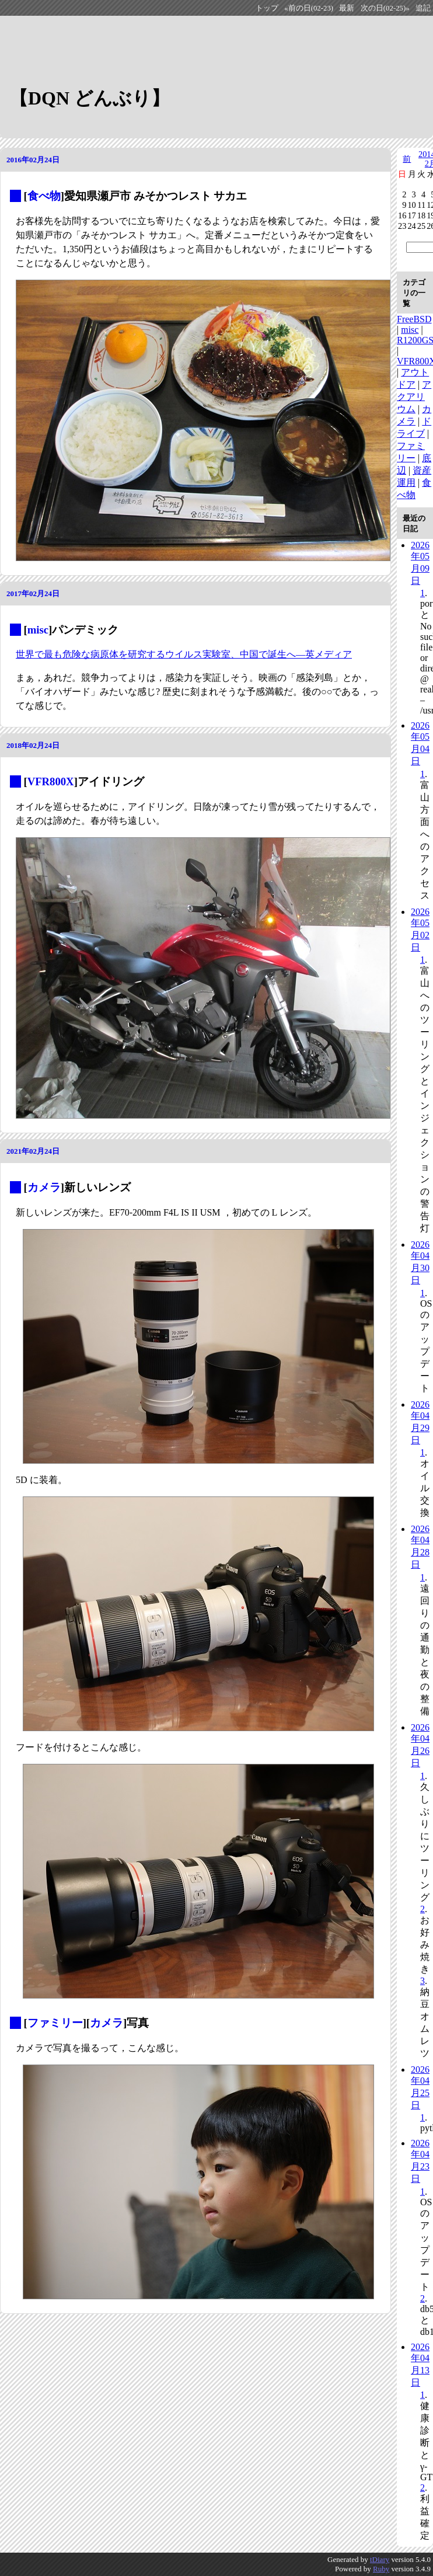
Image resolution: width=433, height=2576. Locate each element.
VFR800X (50, 781)
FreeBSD (414, 319)
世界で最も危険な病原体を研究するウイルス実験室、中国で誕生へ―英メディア (184, 654)
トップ (267, 8)
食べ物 (44, 196)
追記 (423, 8)
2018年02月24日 (33, 745)
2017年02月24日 (33, 593)
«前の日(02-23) (308, 8)
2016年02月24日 (33, 159)
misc (37, 630)
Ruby (381, 2568)
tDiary (379, 2559)
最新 (346, 8)
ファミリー (55, 2023)
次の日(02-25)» (385, 8)
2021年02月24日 (33, 1151)
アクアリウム (414, 397)
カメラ (44, 1187)
